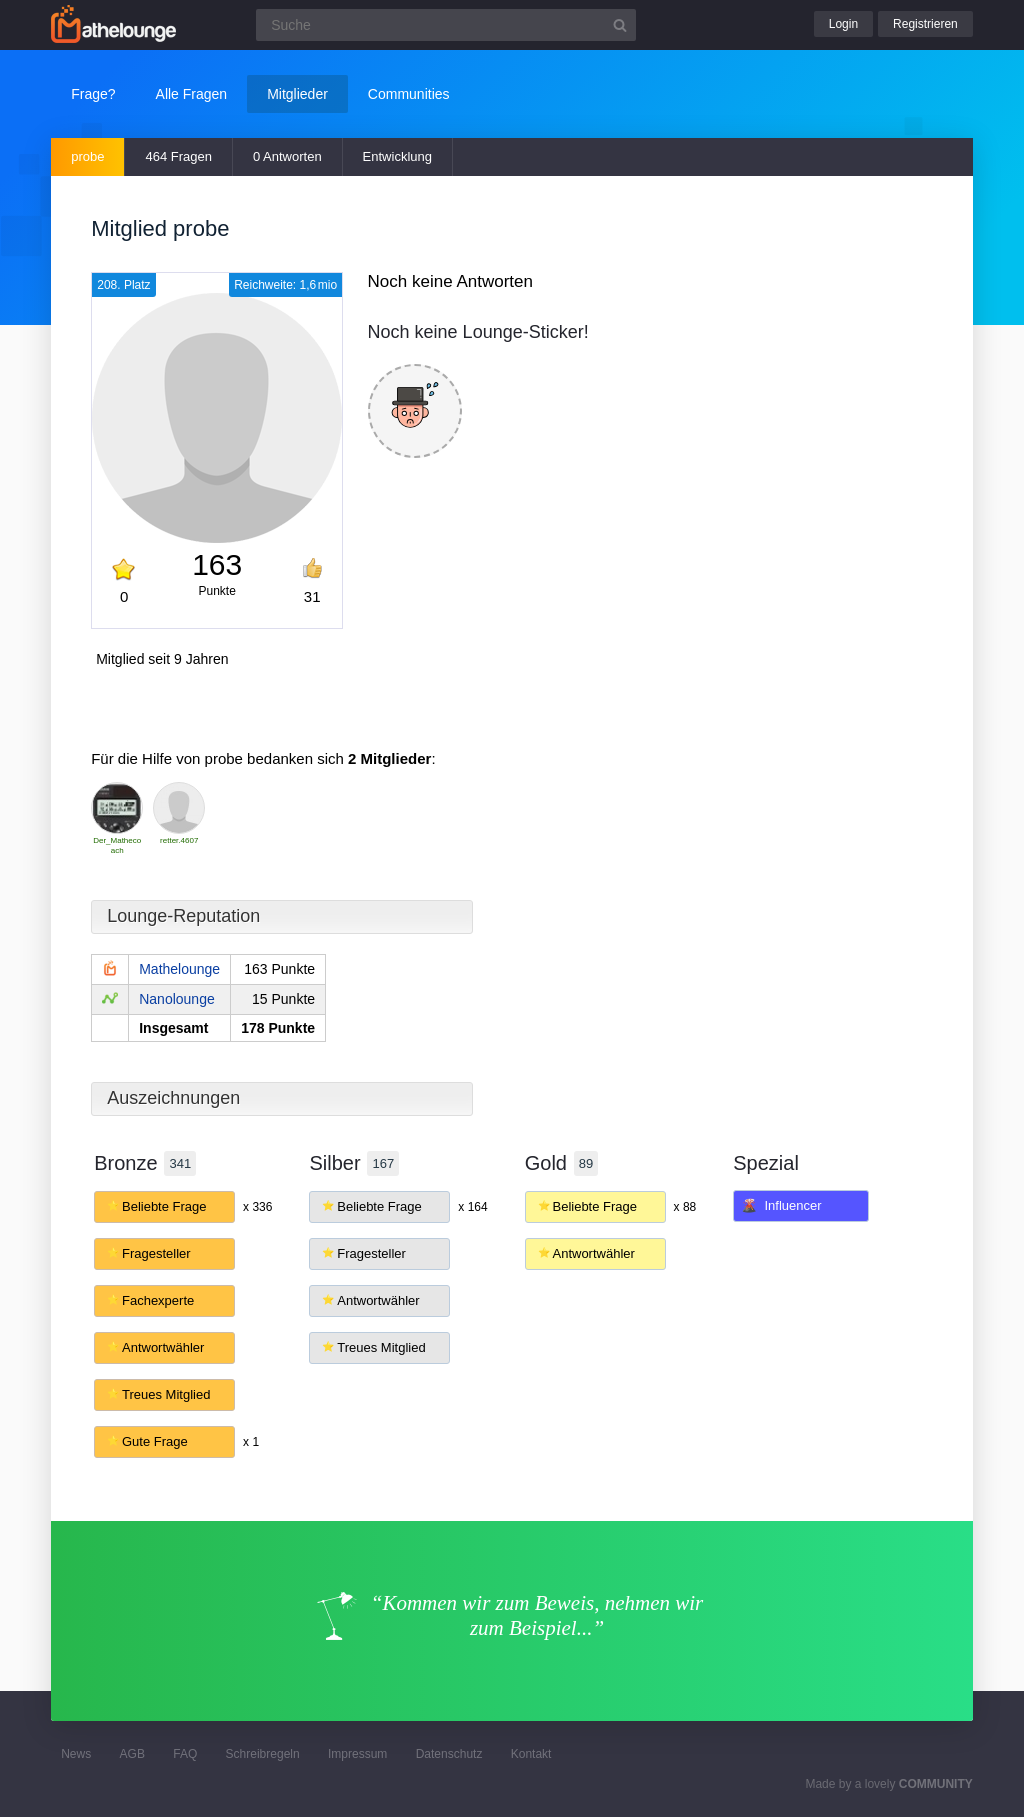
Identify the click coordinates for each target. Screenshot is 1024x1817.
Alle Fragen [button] (192, 94)
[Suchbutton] (620, 25)
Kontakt (531, 1754)
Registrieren (925, 24)
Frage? (93, 94)
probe (87, 156)
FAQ (185, 1754)
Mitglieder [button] (297, 94)
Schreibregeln (263, 1754)
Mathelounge (179, 969)
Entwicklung (397, 156)
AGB (132, 1754)
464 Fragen (178, 156)
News (76, 1754)
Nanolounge (177, 999)
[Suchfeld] (446, 25)
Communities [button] (409, 94)
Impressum (357, 1754)
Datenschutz (449, 1754)
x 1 (251, 1442)
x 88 (685, 1207)
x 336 (257, 1207)
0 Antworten (287, 156)
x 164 (472, 1207)
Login (843, 24)
